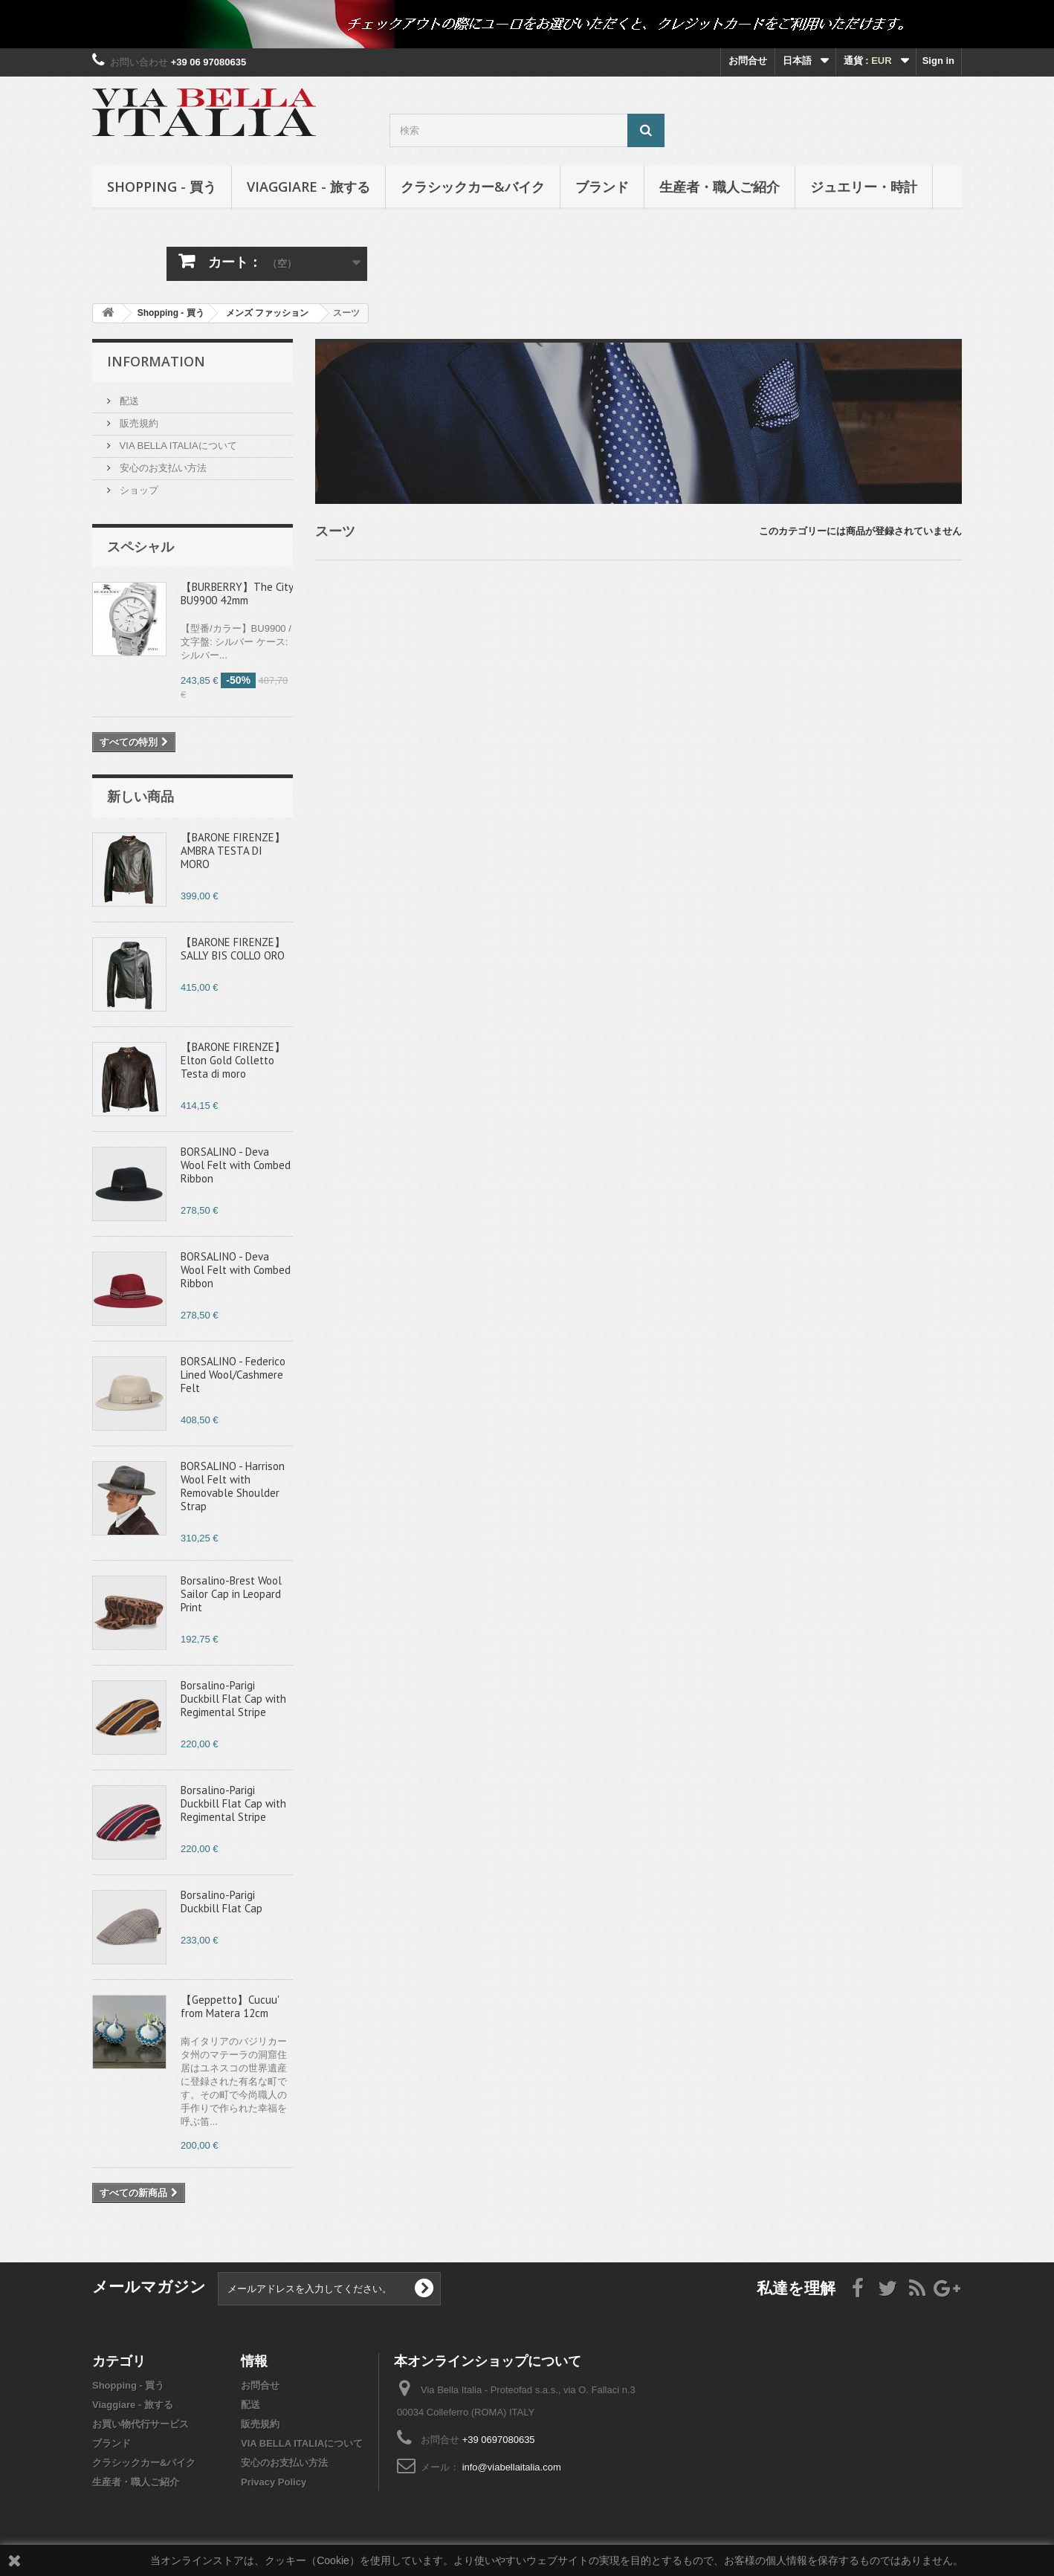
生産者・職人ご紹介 (719, 186)
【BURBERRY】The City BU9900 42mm (237, 593)
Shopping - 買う (161, 186)
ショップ (137, 490)
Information (156, 361)
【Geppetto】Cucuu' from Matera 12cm (230, 2006)
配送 (128, 401)
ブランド (602, 186)
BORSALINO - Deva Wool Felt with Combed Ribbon (236, 1165)
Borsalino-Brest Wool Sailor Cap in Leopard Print (231, 1593)
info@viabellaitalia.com (511, 2467)
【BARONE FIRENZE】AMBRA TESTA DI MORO (233, 850)
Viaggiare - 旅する (308, 186)
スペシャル (140, 546)
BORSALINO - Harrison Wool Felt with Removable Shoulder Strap (233, 1486)
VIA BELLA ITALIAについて (177, 445)
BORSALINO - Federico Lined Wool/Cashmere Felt (233, 1374)
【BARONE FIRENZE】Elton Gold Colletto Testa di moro (233, 1060)
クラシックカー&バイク (473, 186)
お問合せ (747, 60)
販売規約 (137, 423)
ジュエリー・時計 (863, 186)
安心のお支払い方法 (162, 467)
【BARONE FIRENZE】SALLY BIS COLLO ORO (233, 948)
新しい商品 (140, 796)
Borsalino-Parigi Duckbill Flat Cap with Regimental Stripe (233, 1698)
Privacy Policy (273, 2482)
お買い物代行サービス (140, 2424)
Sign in (938, 60)
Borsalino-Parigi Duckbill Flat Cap (221, 1901)
